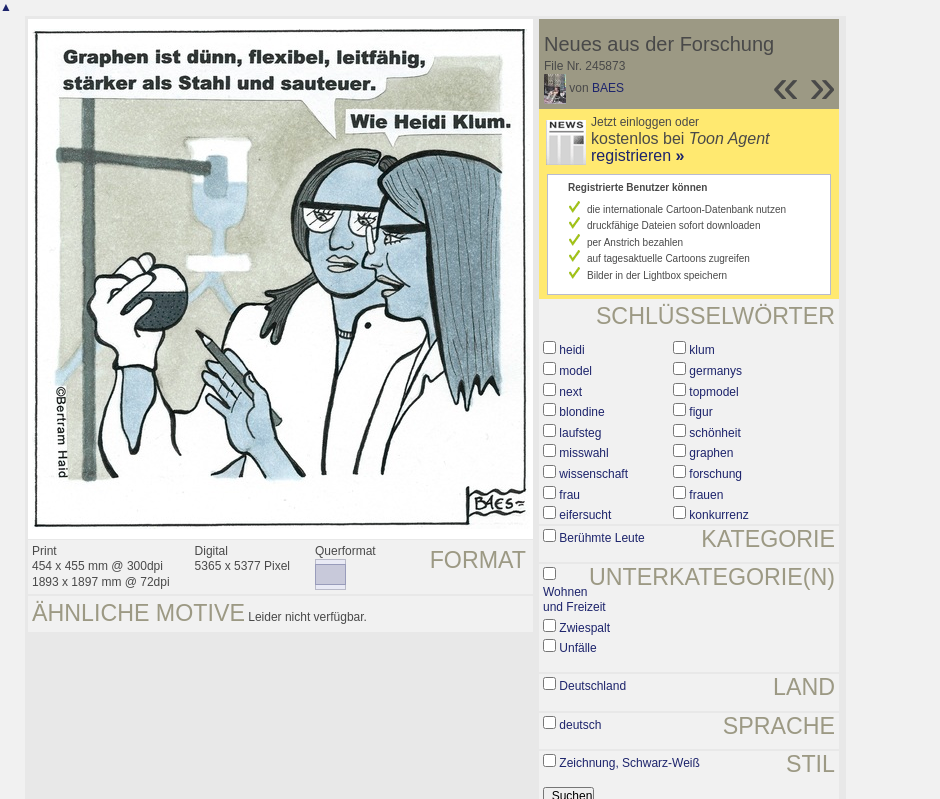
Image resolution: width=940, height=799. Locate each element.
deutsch (580, 725)
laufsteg (580, 433)
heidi (571, 350)
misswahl (583, 453)
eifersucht (585, 515)
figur (700, 412)
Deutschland (592, 686)
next (570, 392)
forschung (715, 474)
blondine (581, 412)
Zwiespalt (584, 628)
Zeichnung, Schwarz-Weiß (629, 763)
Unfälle (577, 648)
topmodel (713, 392)
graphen (711, 453)
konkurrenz (718, 515)
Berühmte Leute (601, 538)
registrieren (637, 155)
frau (569, 495)
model (575, 371)
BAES (608, 88)
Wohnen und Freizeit (574, 600)
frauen (706, 495)
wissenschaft (593, 474)
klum (701, 350)
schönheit (714, 433)
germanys (715, 371)
